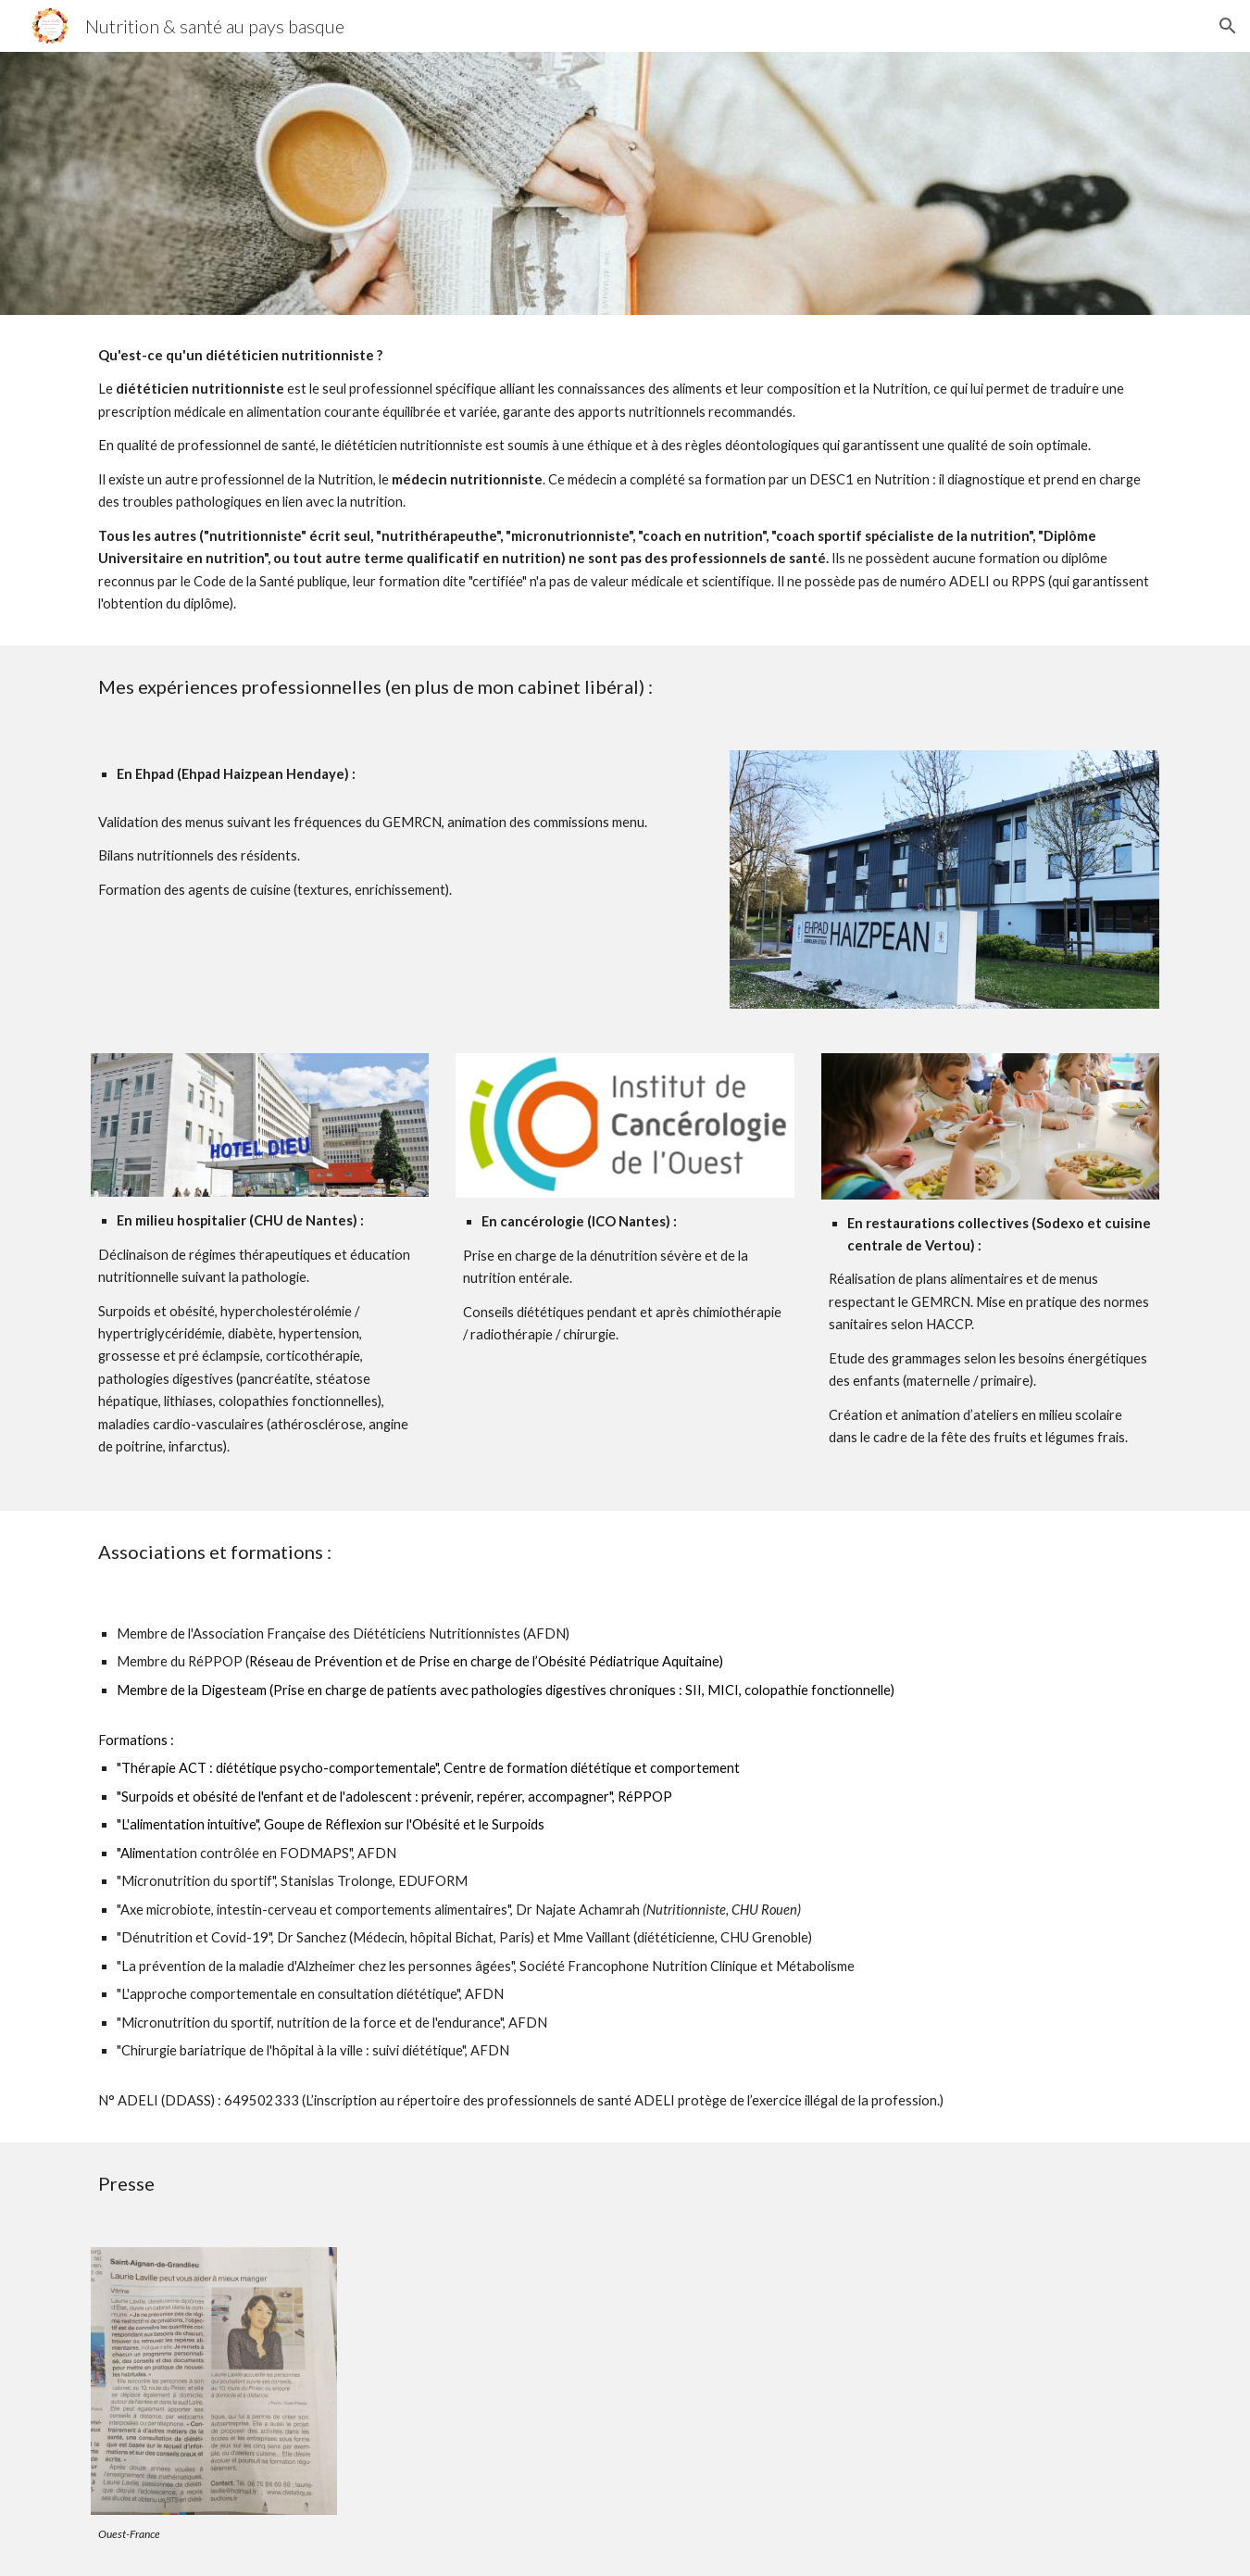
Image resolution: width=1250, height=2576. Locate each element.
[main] (625, 480)
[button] (1228, 26)
